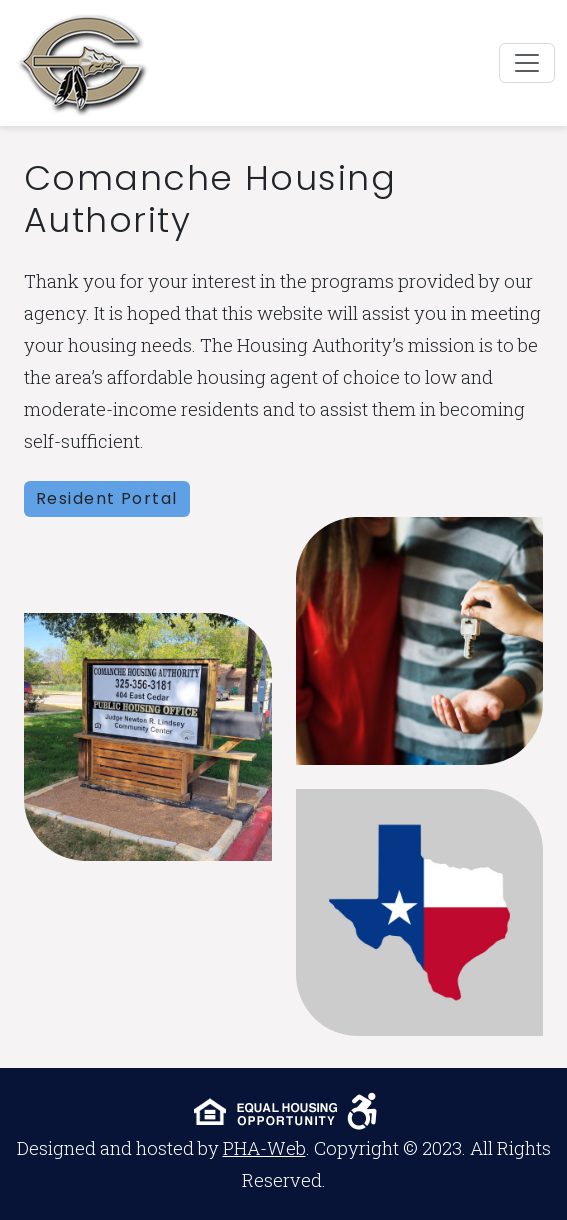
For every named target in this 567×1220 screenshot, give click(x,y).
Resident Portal (107, 498)
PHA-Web (264, 1148)
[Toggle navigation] (527, 63)
